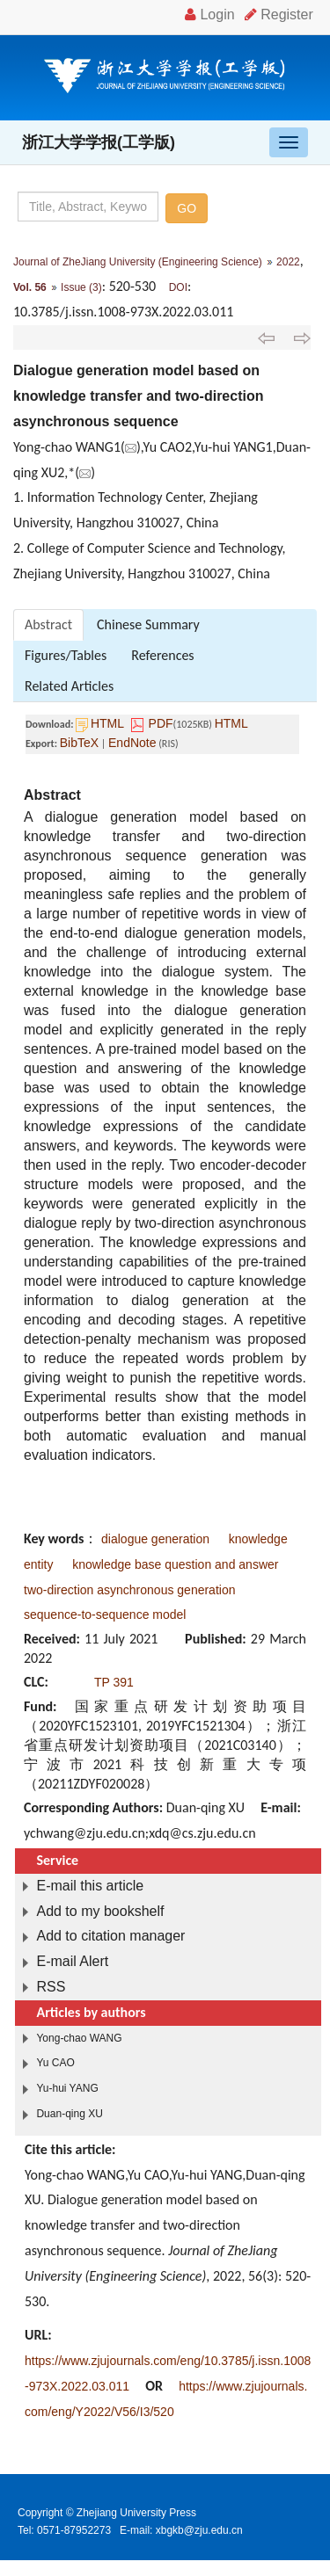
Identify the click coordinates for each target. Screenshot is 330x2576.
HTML (107, 723)
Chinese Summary (148, 624)
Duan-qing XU (69, 2114)
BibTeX (79, 743)
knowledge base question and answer (175, 1564)
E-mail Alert (72, 1961)
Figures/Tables (65, 655)
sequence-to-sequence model (105, 1614)
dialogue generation (155, 1539)
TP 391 (114, 1682)
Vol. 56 (30, 287)
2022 (288, 262)
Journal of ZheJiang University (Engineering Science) (137, 262)
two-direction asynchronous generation (129, 1590)
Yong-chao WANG (78, 2038)
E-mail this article (89, 1885)
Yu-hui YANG (67, 2088)
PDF (161, 723)
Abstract (48, 624)
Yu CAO (55, 2063)
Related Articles (69, 686)
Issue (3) (81, 287)
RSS (50, 1986)
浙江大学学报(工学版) (98, 142)
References (162, 655)
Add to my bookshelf (100, 1911)
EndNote (132, 743)
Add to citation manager (110, 1935)
